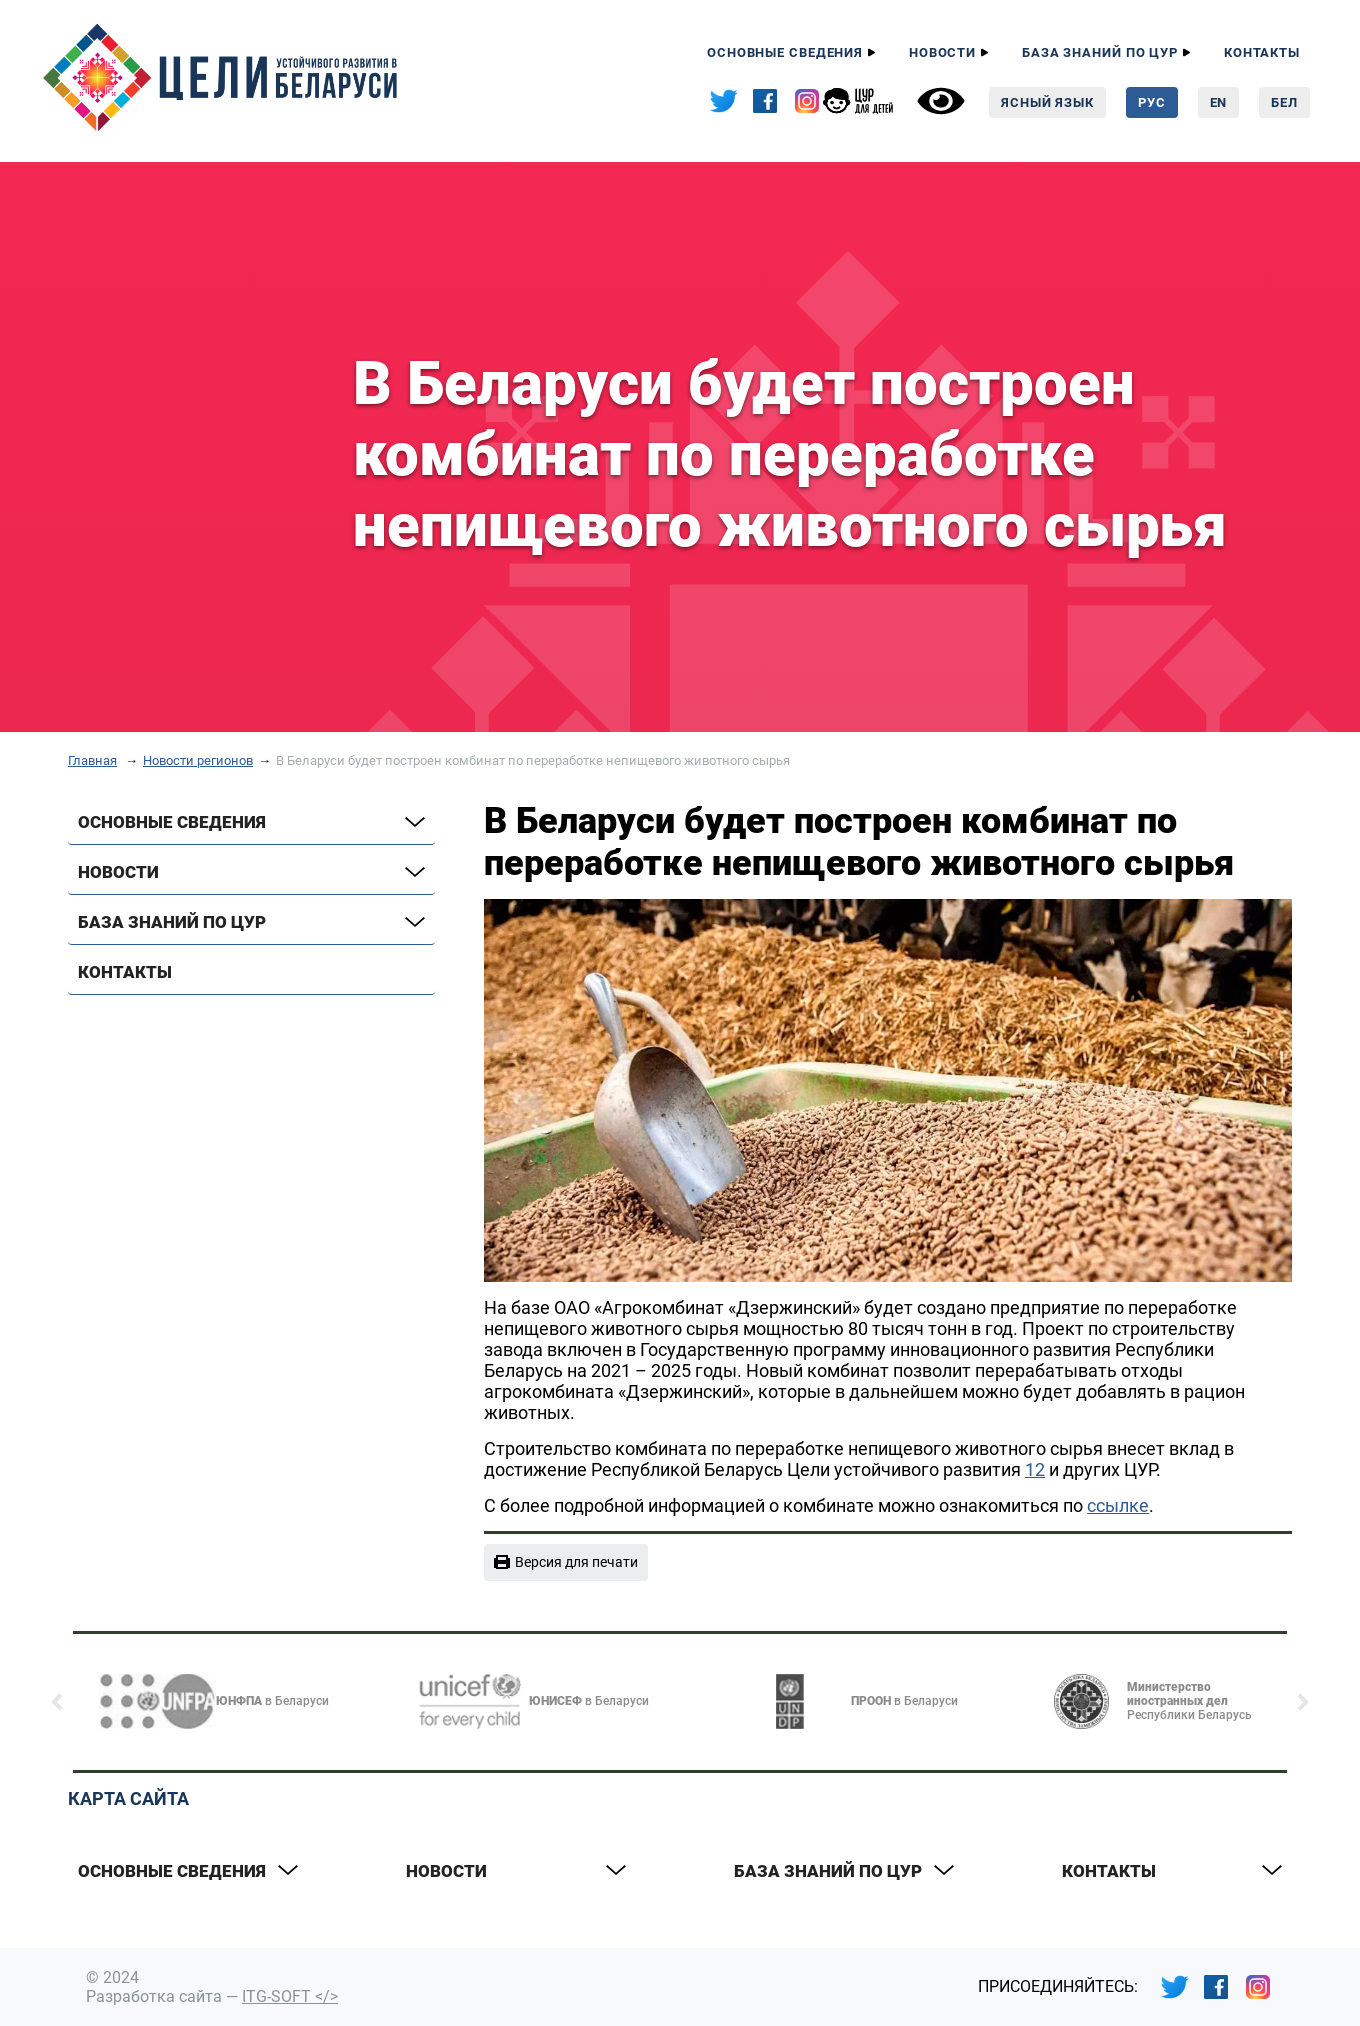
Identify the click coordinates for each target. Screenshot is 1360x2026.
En (1219, 102)
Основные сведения (785, 52)
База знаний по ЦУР (1100, 52)
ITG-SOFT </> (290, 1996)
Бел (1284, 102)
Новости (942, 52)
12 (1035, 1469)
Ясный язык (1047, 102)
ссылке (1118, 1505)
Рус (1152, 102)
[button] (57, 1702)
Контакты (1262, 52)
